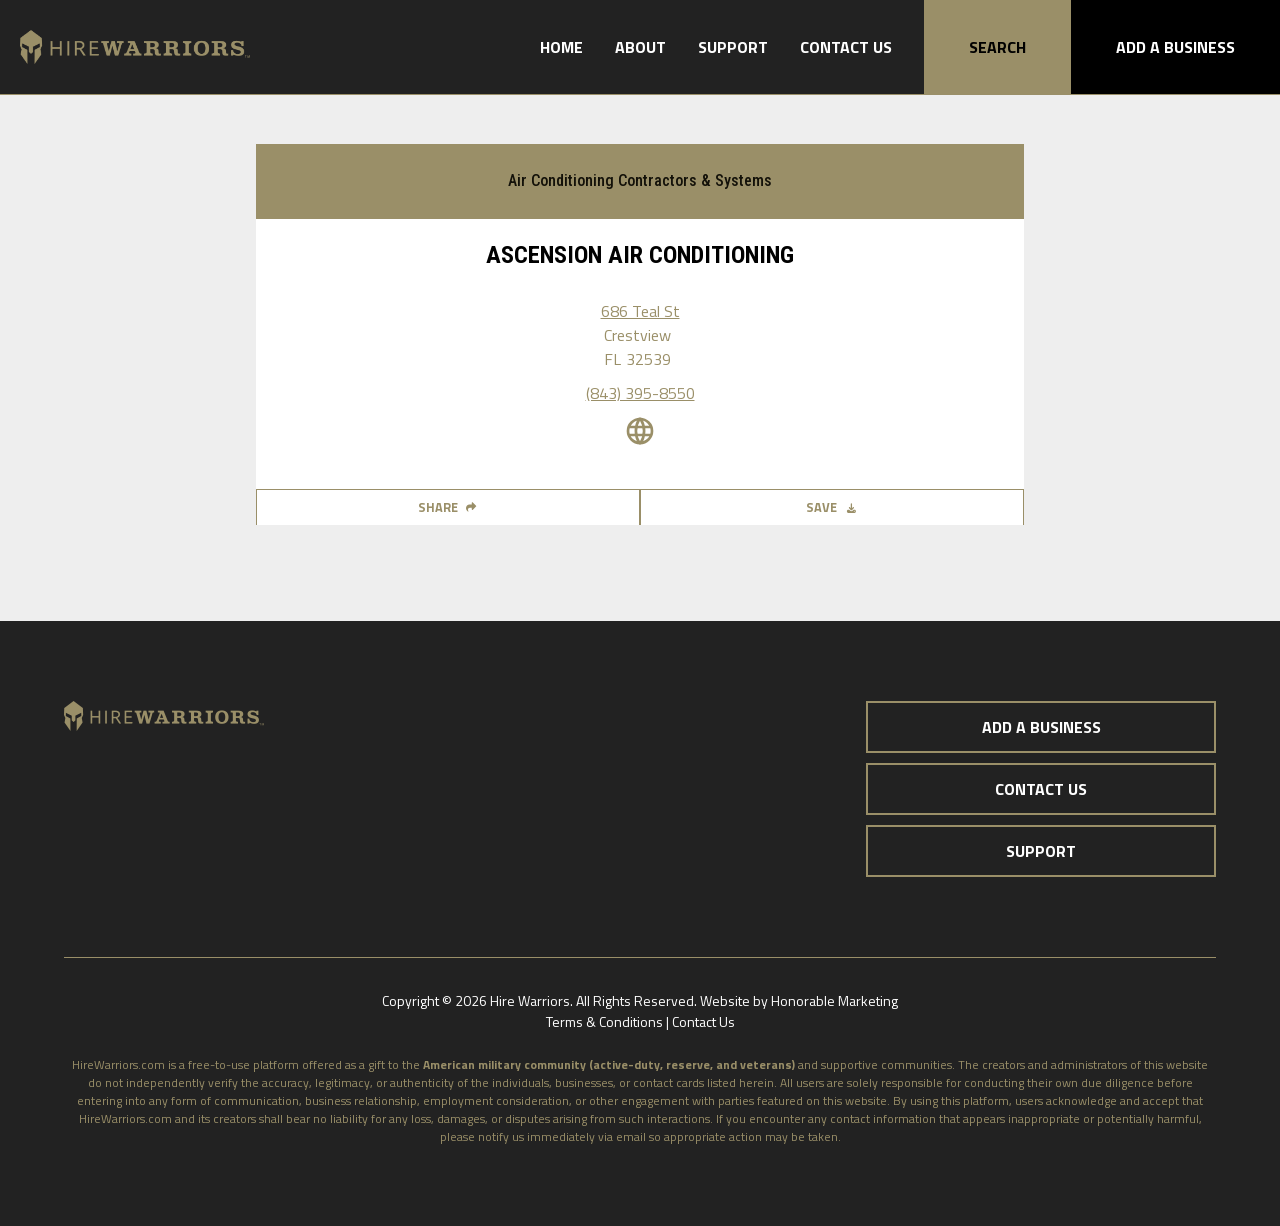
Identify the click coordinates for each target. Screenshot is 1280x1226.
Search (997, 47)
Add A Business (1175, 47)
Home (561, 47)
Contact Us (846, 47)
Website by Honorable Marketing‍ (799, 1000)
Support (733, 47)
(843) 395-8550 (640, 393)
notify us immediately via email (562, 1136)
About (640, 47)
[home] (125, 47)
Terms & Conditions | (609, 1021)
